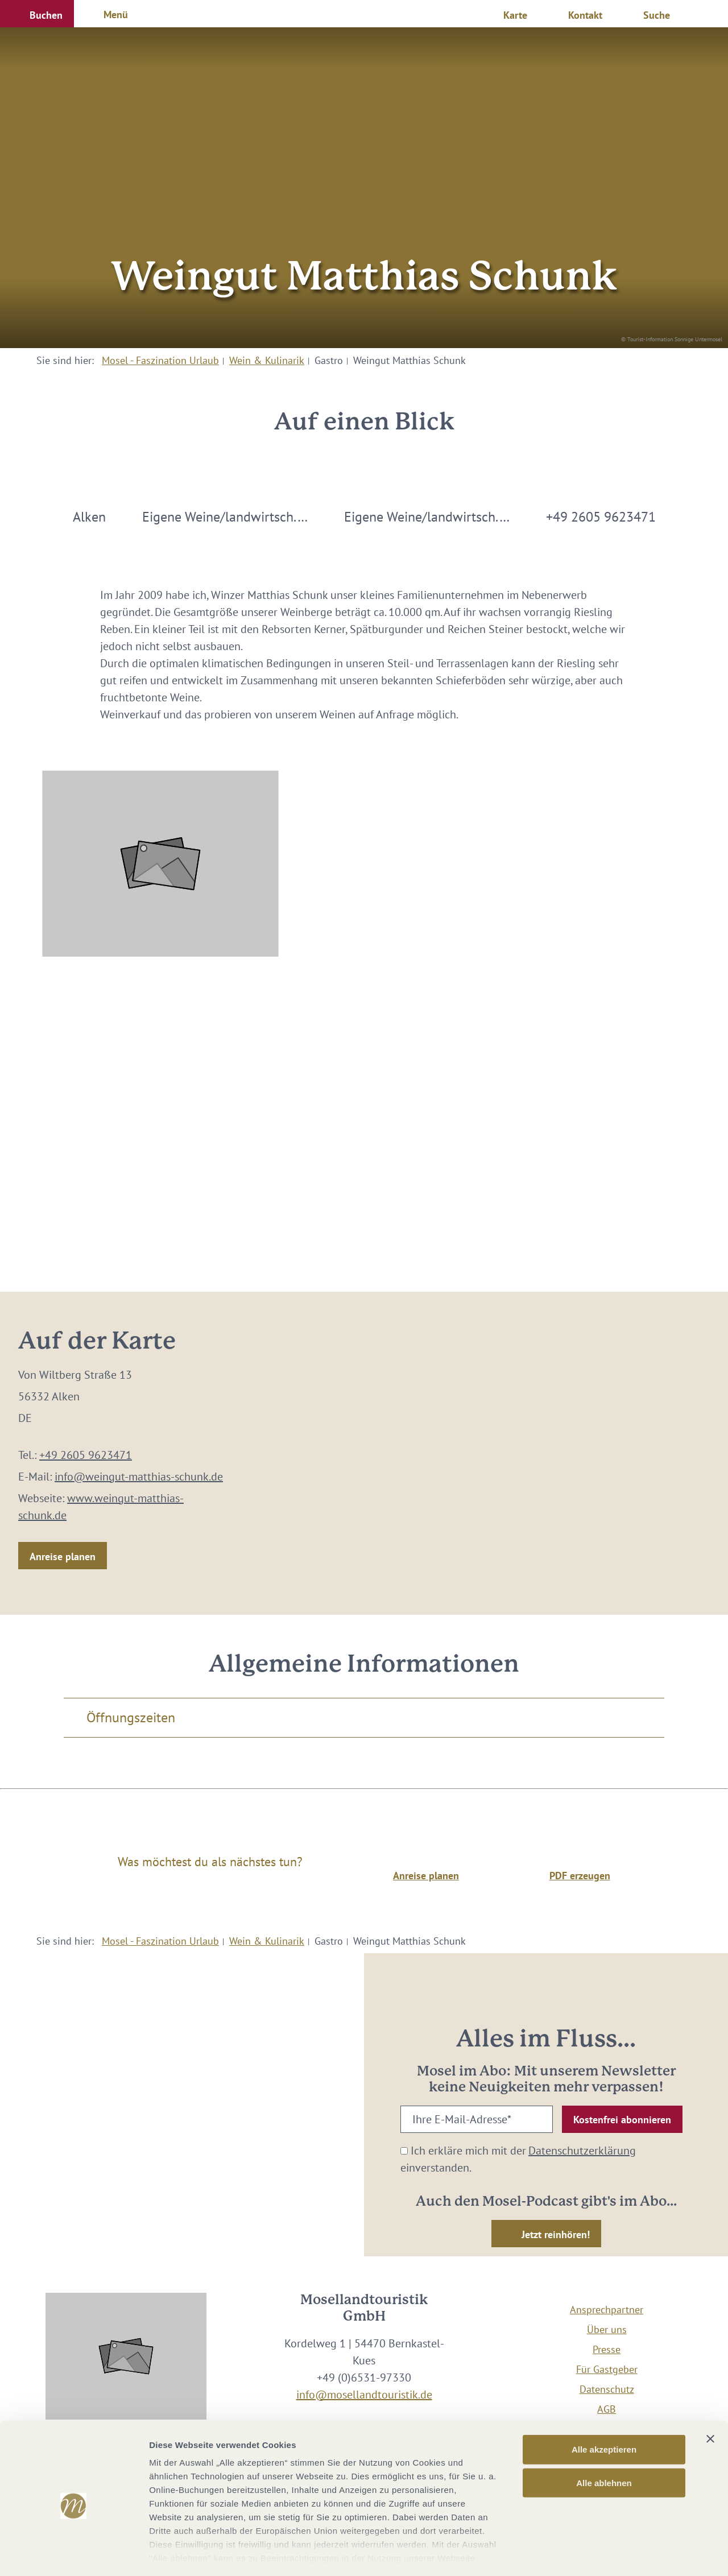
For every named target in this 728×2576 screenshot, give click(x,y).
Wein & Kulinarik (266, 360)
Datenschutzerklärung (582, 2150)
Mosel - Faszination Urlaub (160, 360)
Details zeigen (605, 2553)
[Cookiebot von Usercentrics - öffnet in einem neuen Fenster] (73, 2553)
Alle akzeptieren (604, 2400)
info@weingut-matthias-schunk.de (139, 1476)
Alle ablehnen (604, 2433)
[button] (37, 13)
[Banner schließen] (710, 2390)
